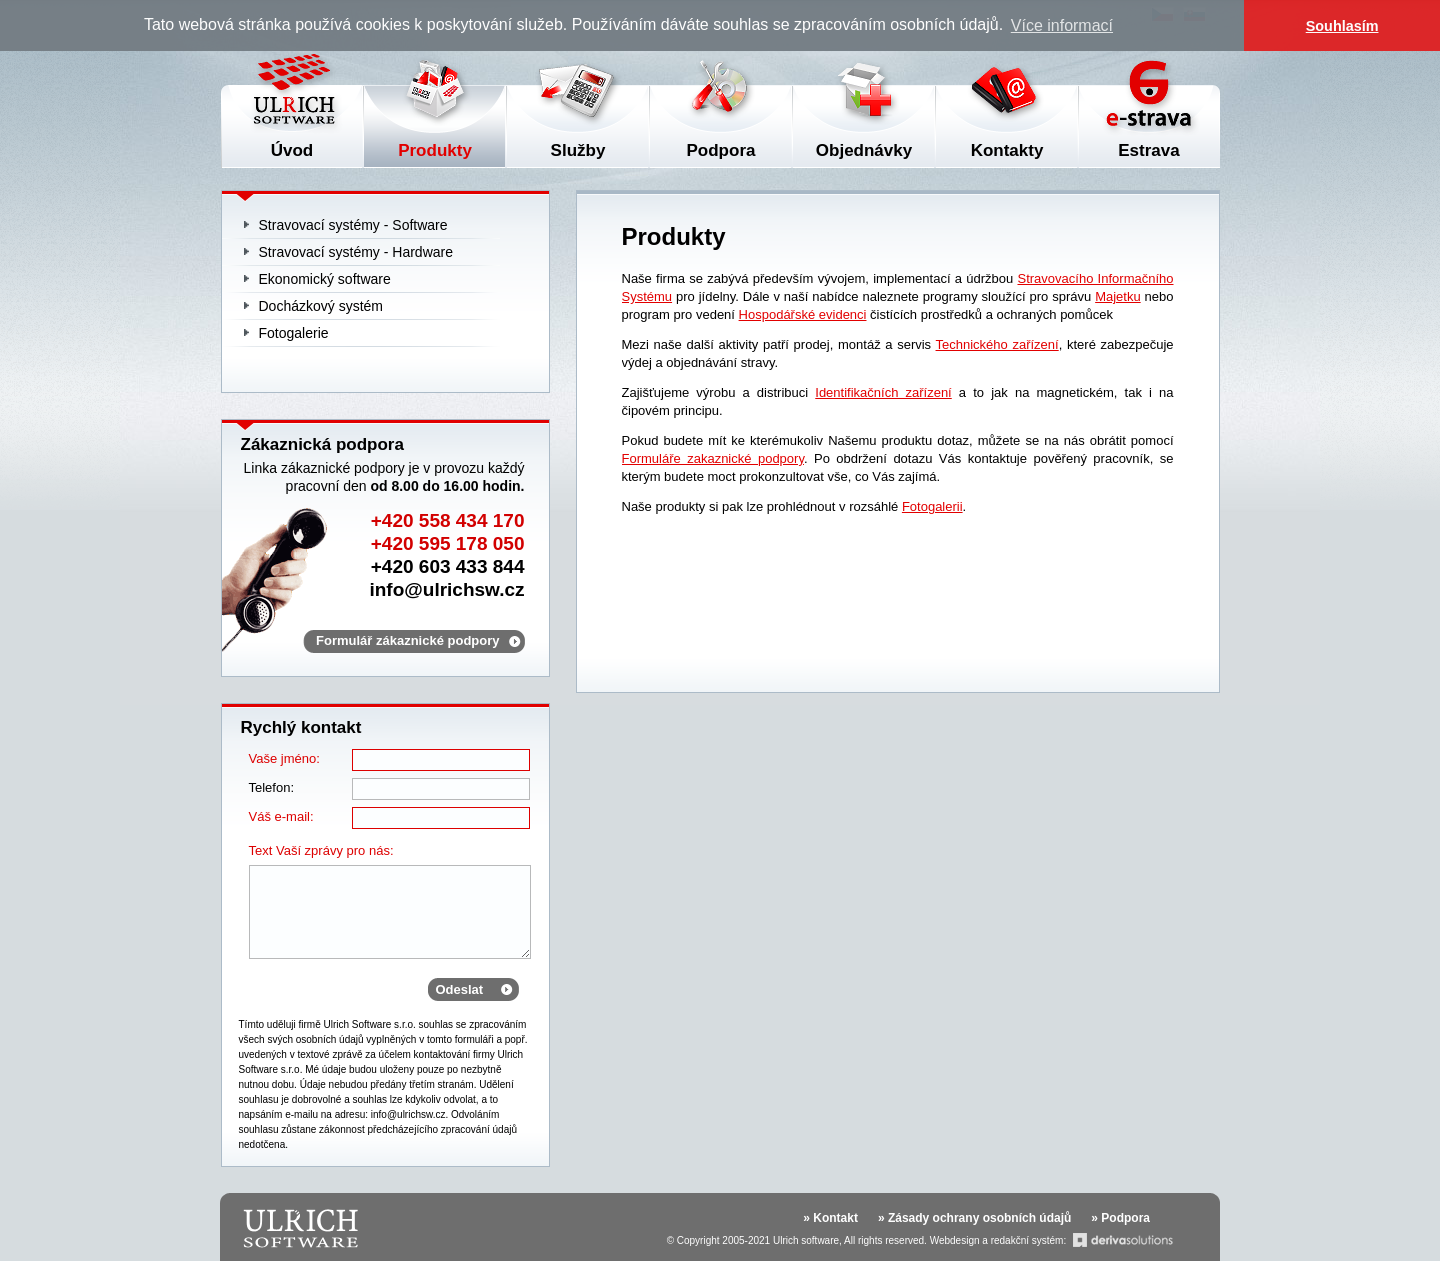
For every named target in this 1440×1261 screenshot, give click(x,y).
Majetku (1118, 296)
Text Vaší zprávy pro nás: (321, 850)
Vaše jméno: (284, 758)
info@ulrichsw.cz (446, 589)
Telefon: (272, 787)
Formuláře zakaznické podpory (713, 458)
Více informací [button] (1062, 25)
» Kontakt (830, 1218)
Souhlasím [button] (1342, 26)
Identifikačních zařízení (883, 392)
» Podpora (1120, 1218)
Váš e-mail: (281, 816)
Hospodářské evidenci (803, 314)
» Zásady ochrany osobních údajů (974, 1218)
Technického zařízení (997, 344)
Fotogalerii (932, 506)
